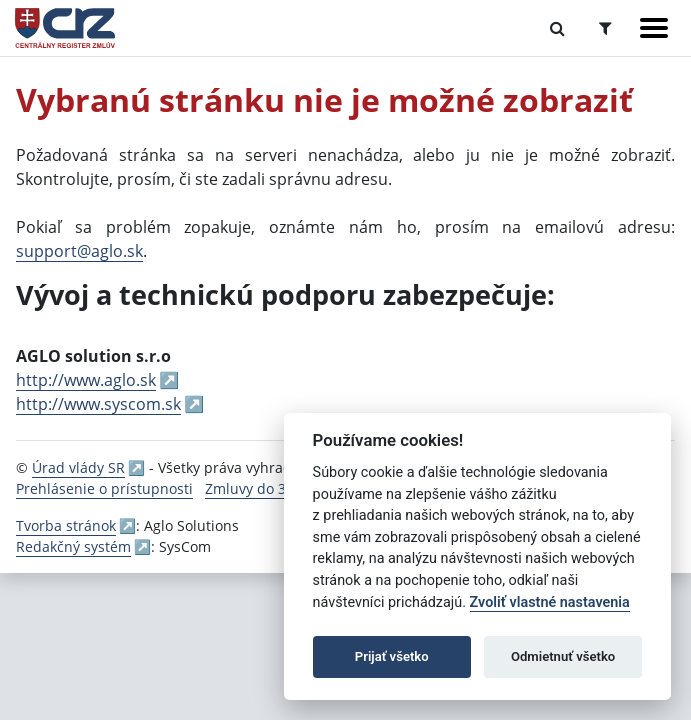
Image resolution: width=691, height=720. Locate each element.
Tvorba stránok (66, 525)
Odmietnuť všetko (563, 656)
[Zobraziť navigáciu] (654, 28)
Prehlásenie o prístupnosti (104, 488)
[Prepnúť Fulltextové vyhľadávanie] (557, 28)
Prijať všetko (392, 656)
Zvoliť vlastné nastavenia (550, 602)
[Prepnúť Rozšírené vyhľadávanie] (605, 28)
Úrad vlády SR (78, 467)
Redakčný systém (73, 546)
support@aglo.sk (79, 251)
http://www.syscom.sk (98, 404)
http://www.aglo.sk (86, 380)
